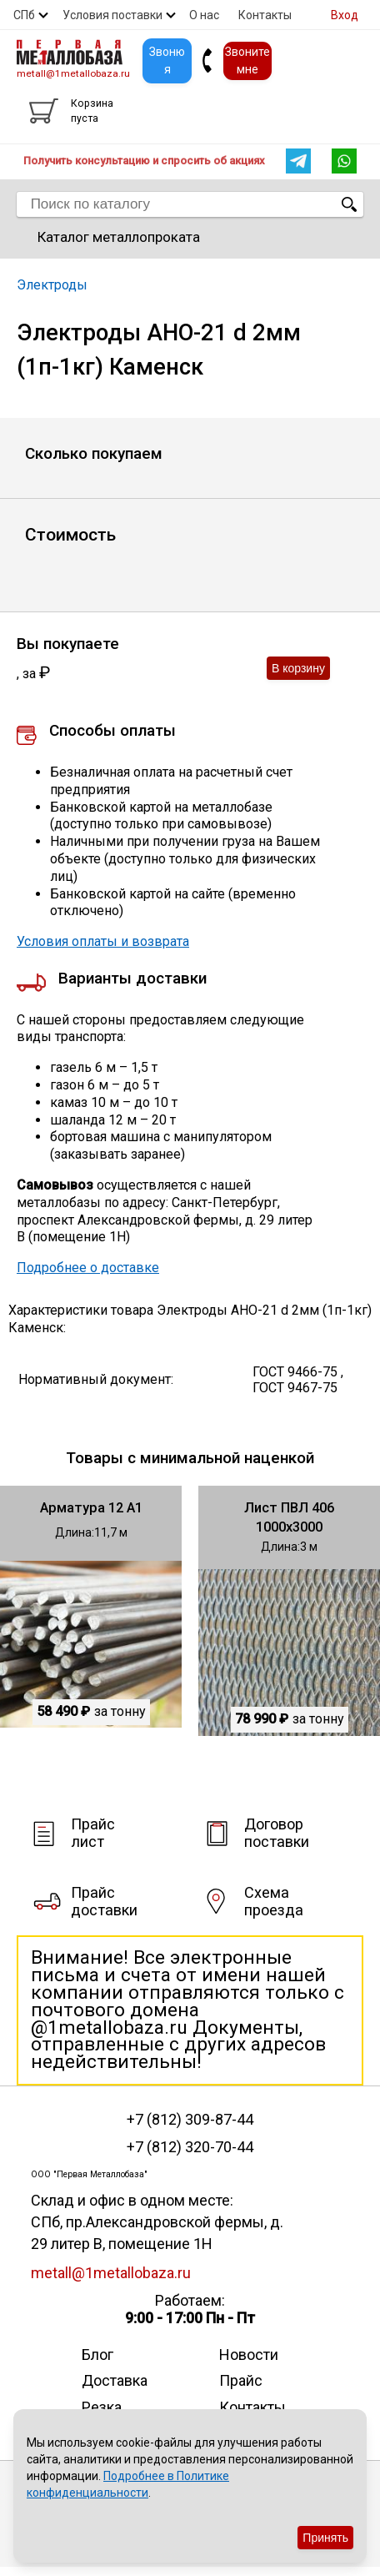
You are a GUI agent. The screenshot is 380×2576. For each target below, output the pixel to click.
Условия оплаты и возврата (103, 941)
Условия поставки (112, 15)
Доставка (115, 2380)
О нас (204, 15)
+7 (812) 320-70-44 (190, 2147)
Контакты (265, 15)
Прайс (240, 2380)
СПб (24, 15)
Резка (102, 2407)
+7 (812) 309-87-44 (190, 2119)
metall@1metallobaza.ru (73, 73)
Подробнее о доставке (88, 1267)
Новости (248, 2354)
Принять (325, 2537)
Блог (97, 2354)
